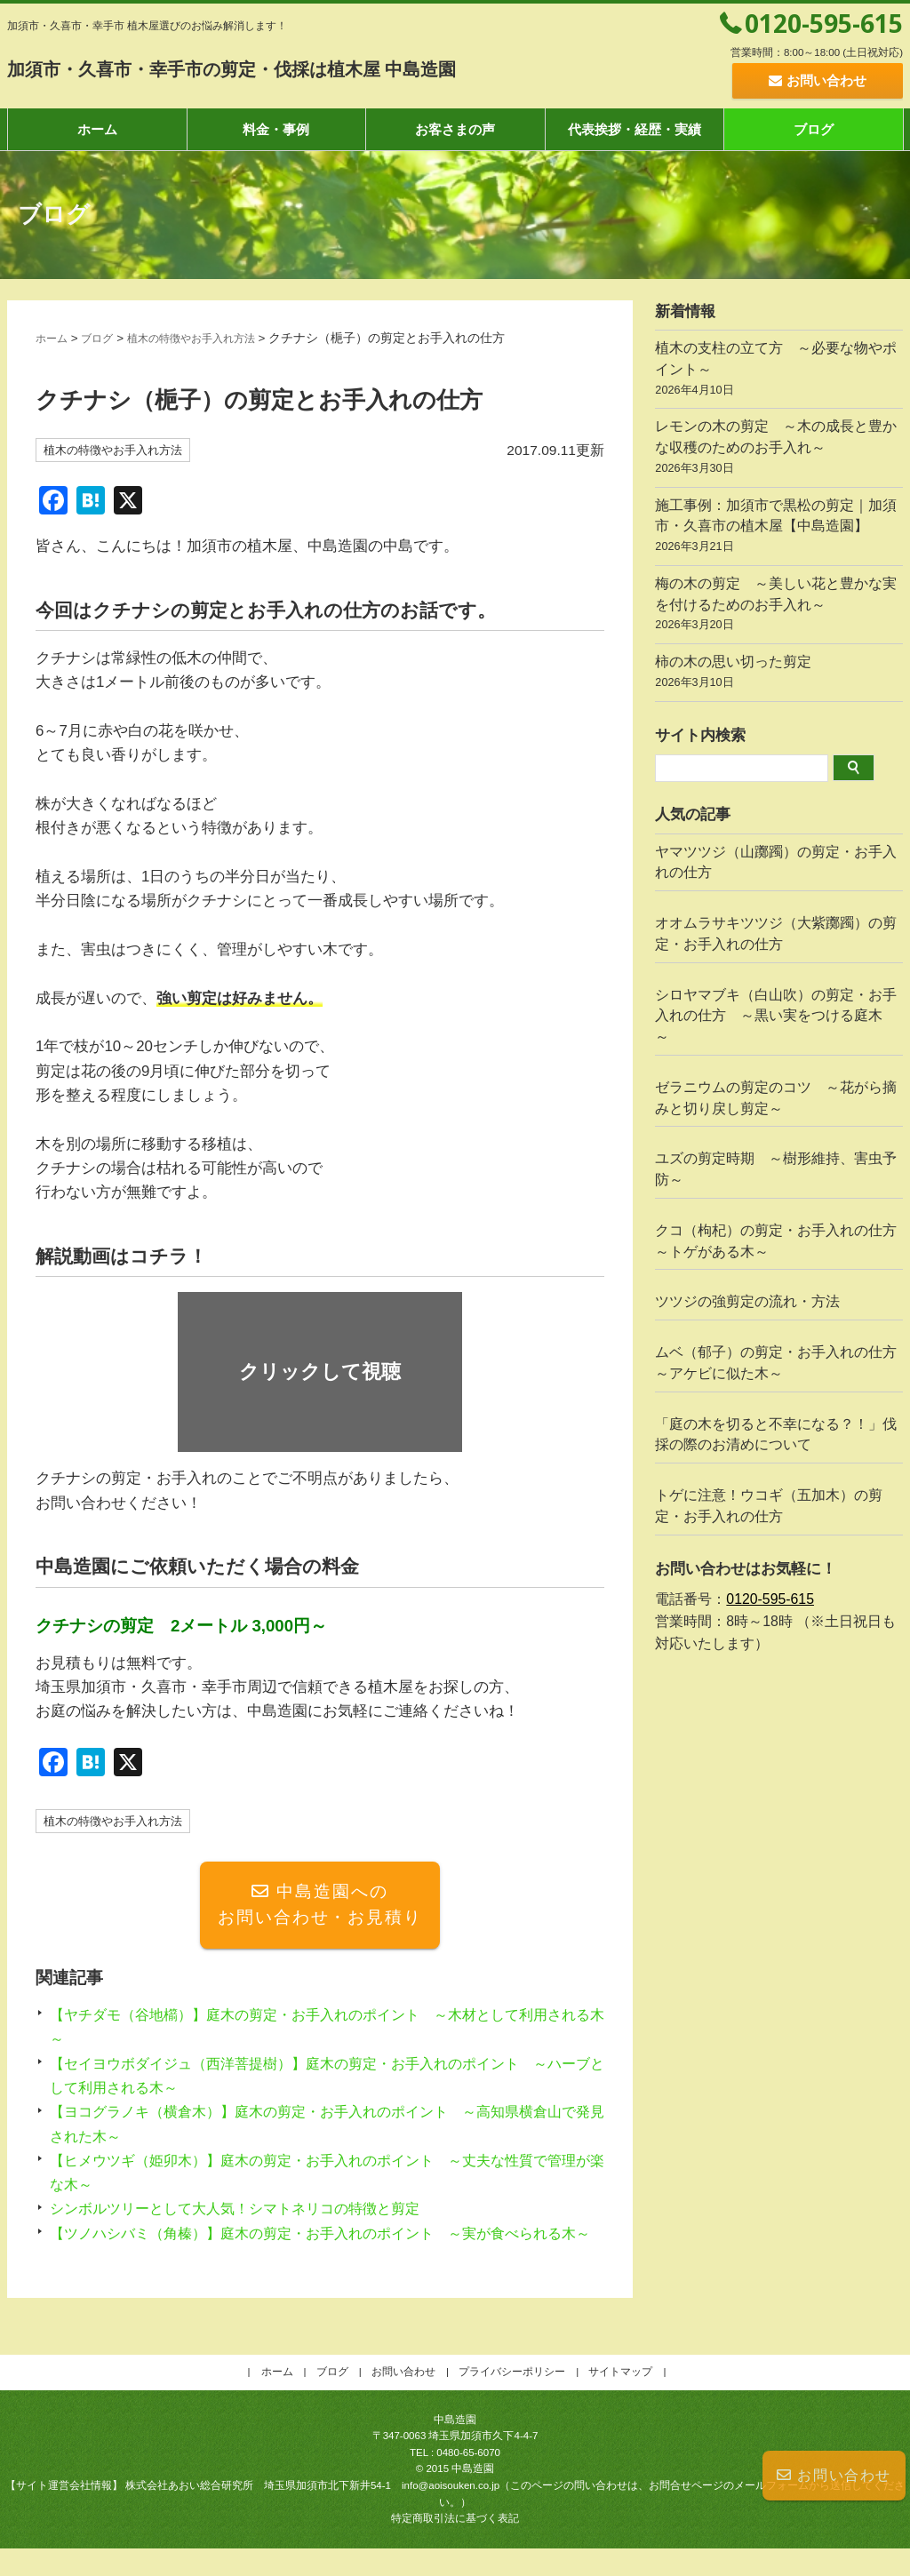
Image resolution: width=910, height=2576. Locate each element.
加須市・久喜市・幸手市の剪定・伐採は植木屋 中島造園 (311, 67)
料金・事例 (276, 129)
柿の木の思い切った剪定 (779, 674)
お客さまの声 (455, 129)
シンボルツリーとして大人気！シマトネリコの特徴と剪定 (246, 2212)
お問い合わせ (834, 2475)
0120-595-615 (824, 23)
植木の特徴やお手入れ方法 (212, 338)
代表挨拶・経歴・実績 (634, 129)
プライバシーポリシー (512, 2399)
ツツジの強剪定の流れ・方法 (747, 1301)
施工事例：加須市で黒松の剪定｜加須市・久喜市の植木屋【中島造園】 (779, 528)
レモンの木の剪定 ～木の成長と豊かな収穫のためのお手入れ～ (779, 449)
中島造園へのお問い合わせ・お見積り (320, 1908)
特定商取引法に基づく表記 (455, 2545)
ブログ (814, 129)
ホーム (97, 129)
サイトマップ (620, 2399)
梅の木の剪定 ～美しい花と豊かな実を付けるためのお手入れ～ (779, 606)
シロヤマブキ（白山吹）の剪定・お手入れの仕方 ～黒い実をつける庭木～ (776, 1016)
